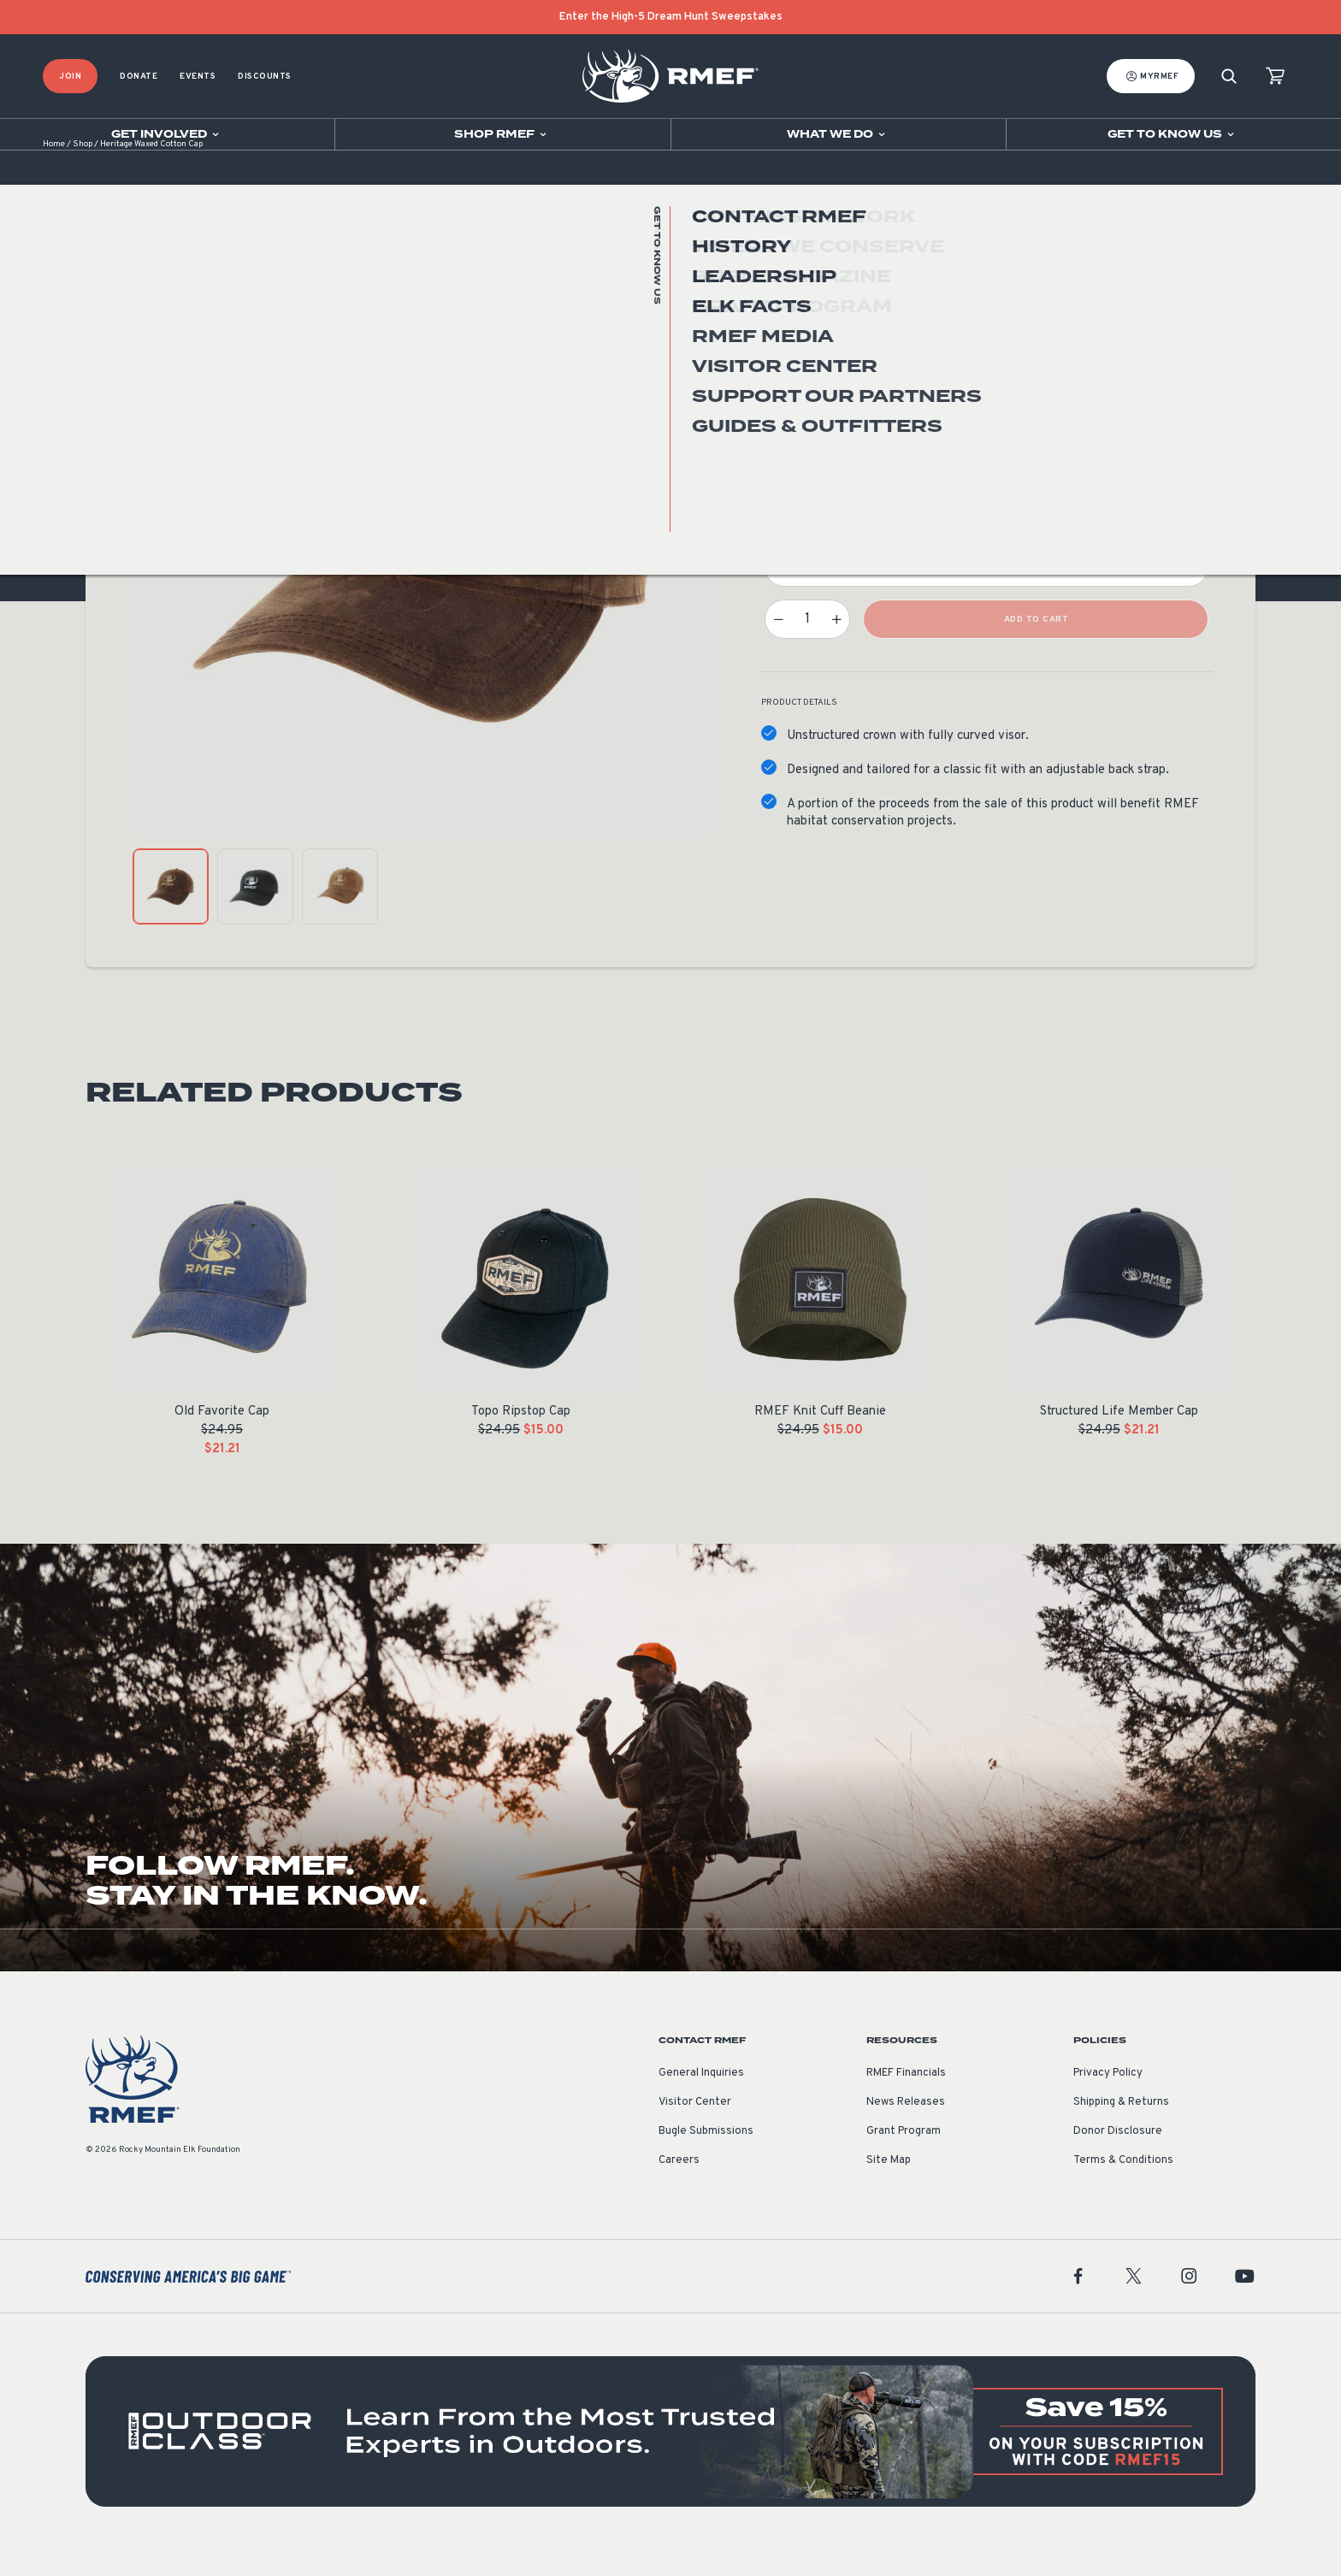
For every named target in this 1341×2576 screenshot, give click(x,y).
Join (70, 76)
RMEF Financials (906, 2099)
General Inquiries (701, 2099)
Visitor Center (695, 2129)
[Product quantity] (807, 646)
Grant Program (903, 2158)
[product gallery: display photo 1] (170, 913)
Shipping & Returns (1121, 2129)
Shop (82, 170)
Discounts (265, 76)
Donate (138, 76)
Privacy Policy (1108, 2099)
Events (198, 76)
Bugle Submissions (706, 2158)
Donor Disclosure (1117, 2158)
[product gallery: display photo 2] (255, 913)
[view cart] (1275, 76)
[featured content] (670, 2458)
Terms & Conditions (1123, 2187)
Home (54, 170)
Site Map (888, 2187)
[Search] (1229, 76)
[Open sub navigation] (167, 134)
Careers (679, 2187)
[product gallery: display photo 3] (340, 913)
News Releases (905, 2129)
